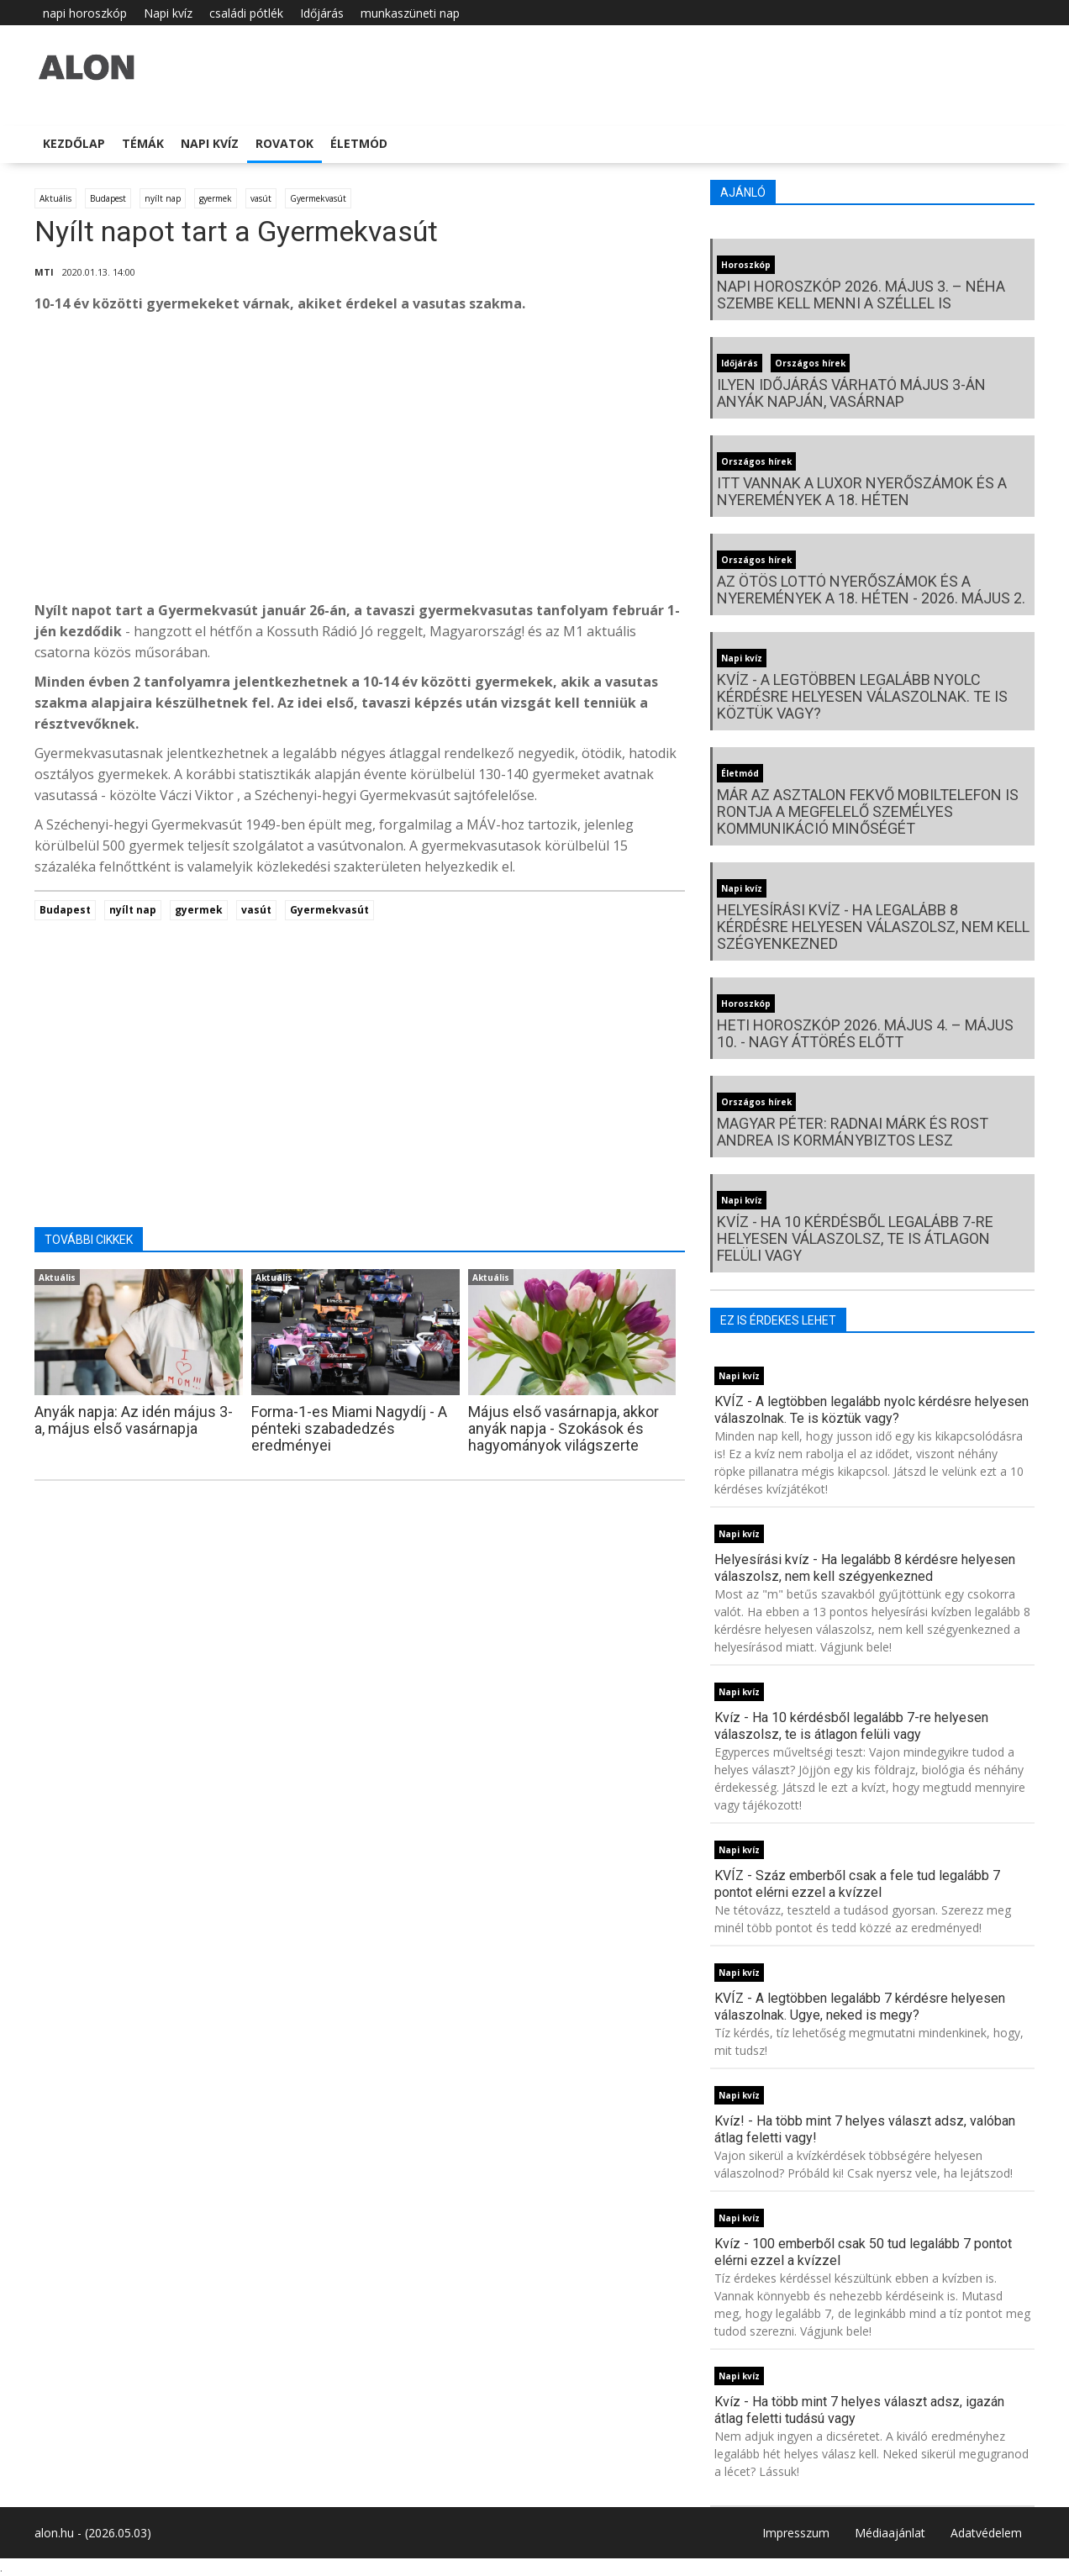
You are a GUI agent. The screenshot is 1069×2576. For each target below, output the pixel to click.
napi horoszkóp (85, 13)
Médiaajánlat (890, 2533)
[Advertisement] (359, 461)
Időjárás (322, 13)
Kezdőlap (74, 143)
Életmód (358, 143)
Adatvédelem (986, 2533)
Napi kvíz (168, 13)
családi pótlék (246, 13)
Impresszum (795, 2533)
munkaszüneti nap (410, 13)
